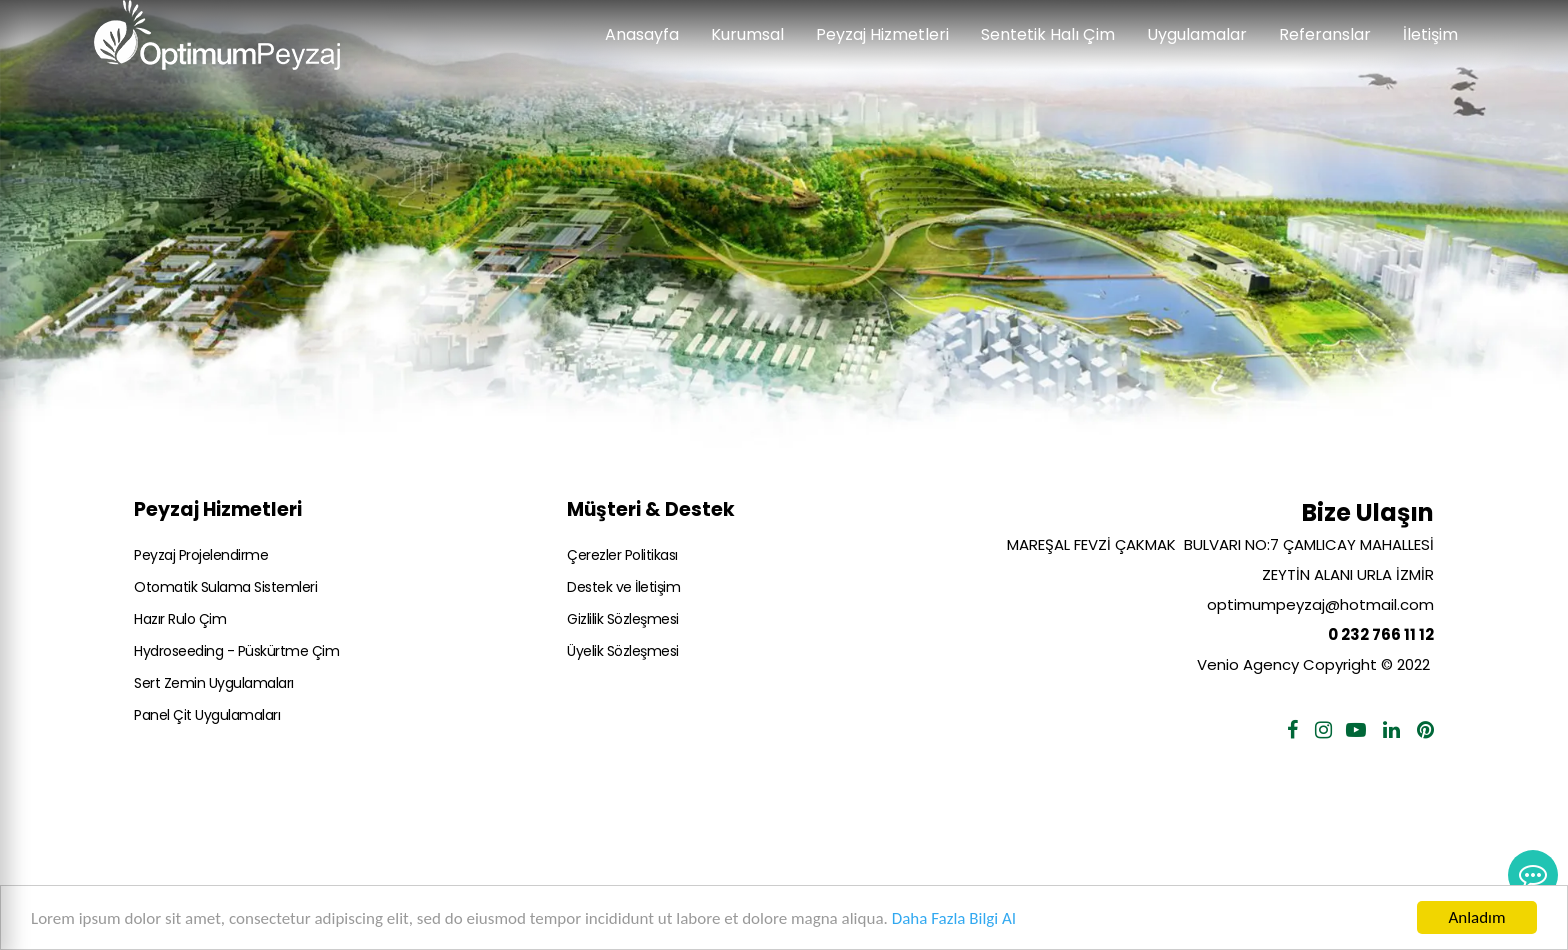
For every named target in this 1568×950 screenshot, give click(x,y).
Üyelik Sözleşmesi (623, 651)
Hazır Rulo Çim (180, 619)
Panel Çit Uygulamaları (207, 715)
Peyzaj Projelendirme (201, 555)
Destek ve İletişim (623, 587)
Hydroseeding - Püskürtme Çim (236, 651)
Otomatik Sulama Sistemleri (225, 587)
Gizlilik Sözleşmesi (623, 619)
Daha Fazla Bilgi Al (954, 918)
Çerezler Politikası (622, 555)
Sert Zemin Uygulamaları (214, 683)
